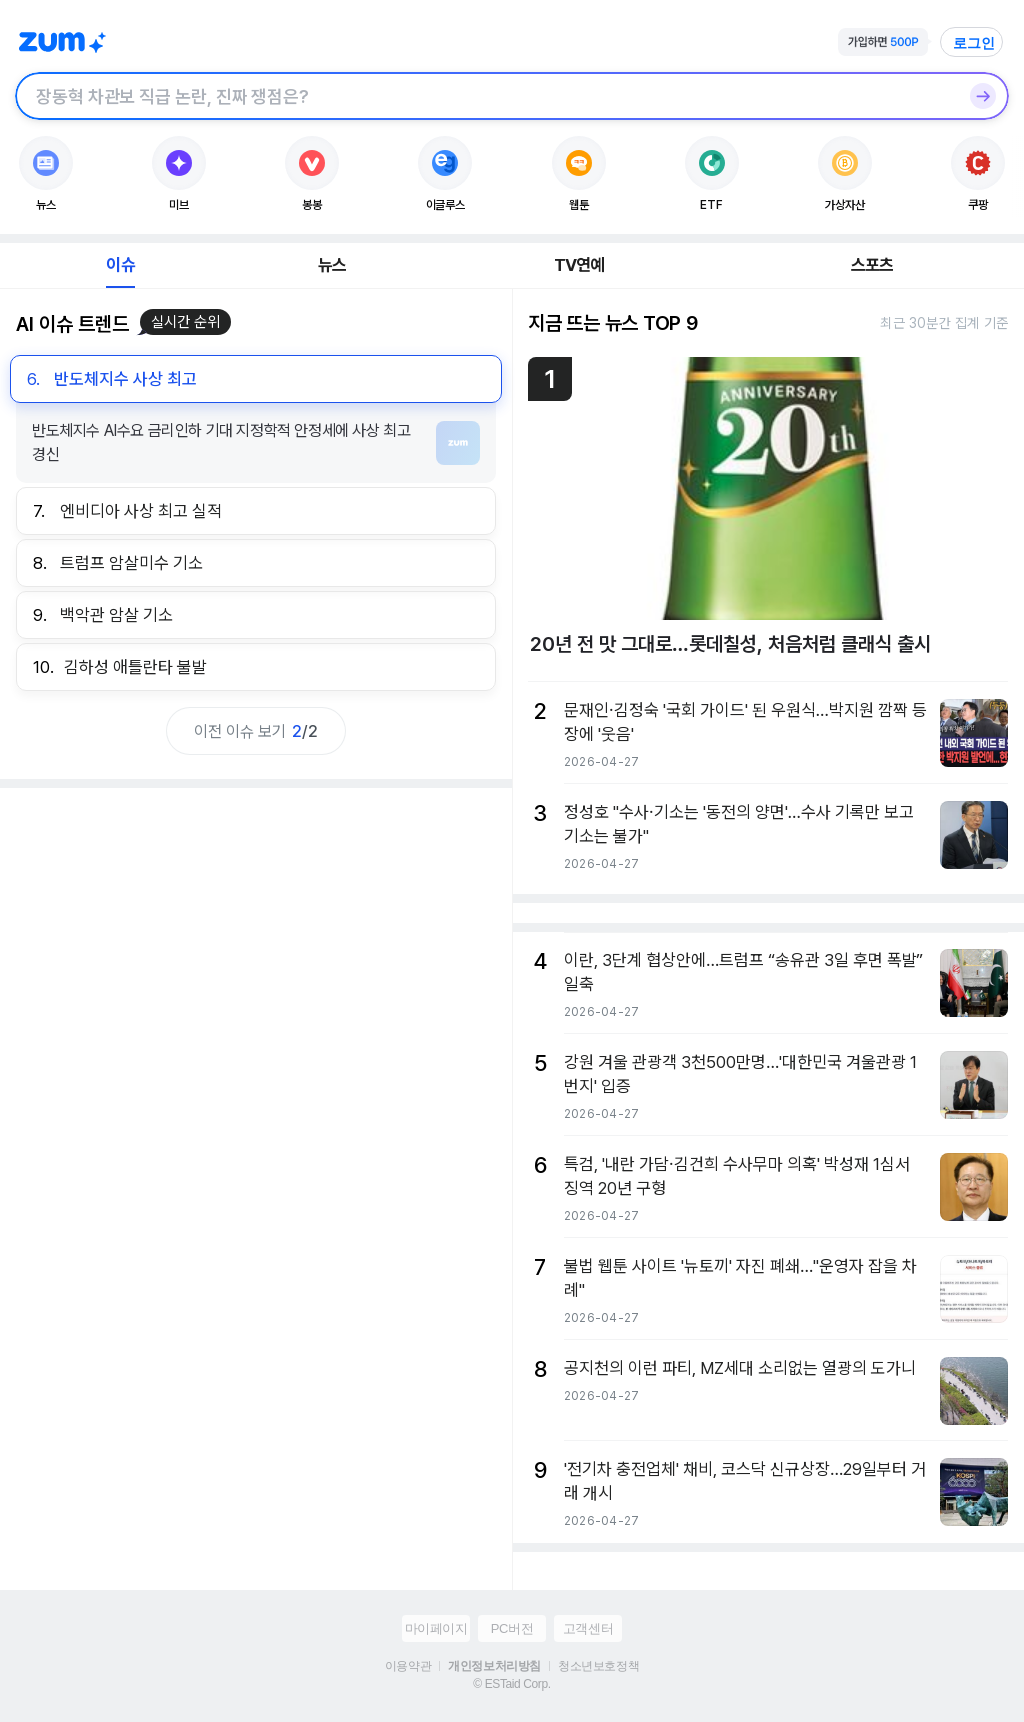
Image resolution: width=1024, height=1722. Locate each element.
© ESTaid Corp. (511, 1684)
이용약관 (408, 1666)
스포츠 (872, 265)
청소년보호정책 (598, 1666)
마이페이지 (436, 1628)
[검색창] (486, 96)
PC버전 (512, 1628)
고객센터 (588, 1628)
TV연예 (579, 265)
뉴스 (332, 265)
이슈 (120, 265)
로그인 (974, 43)
